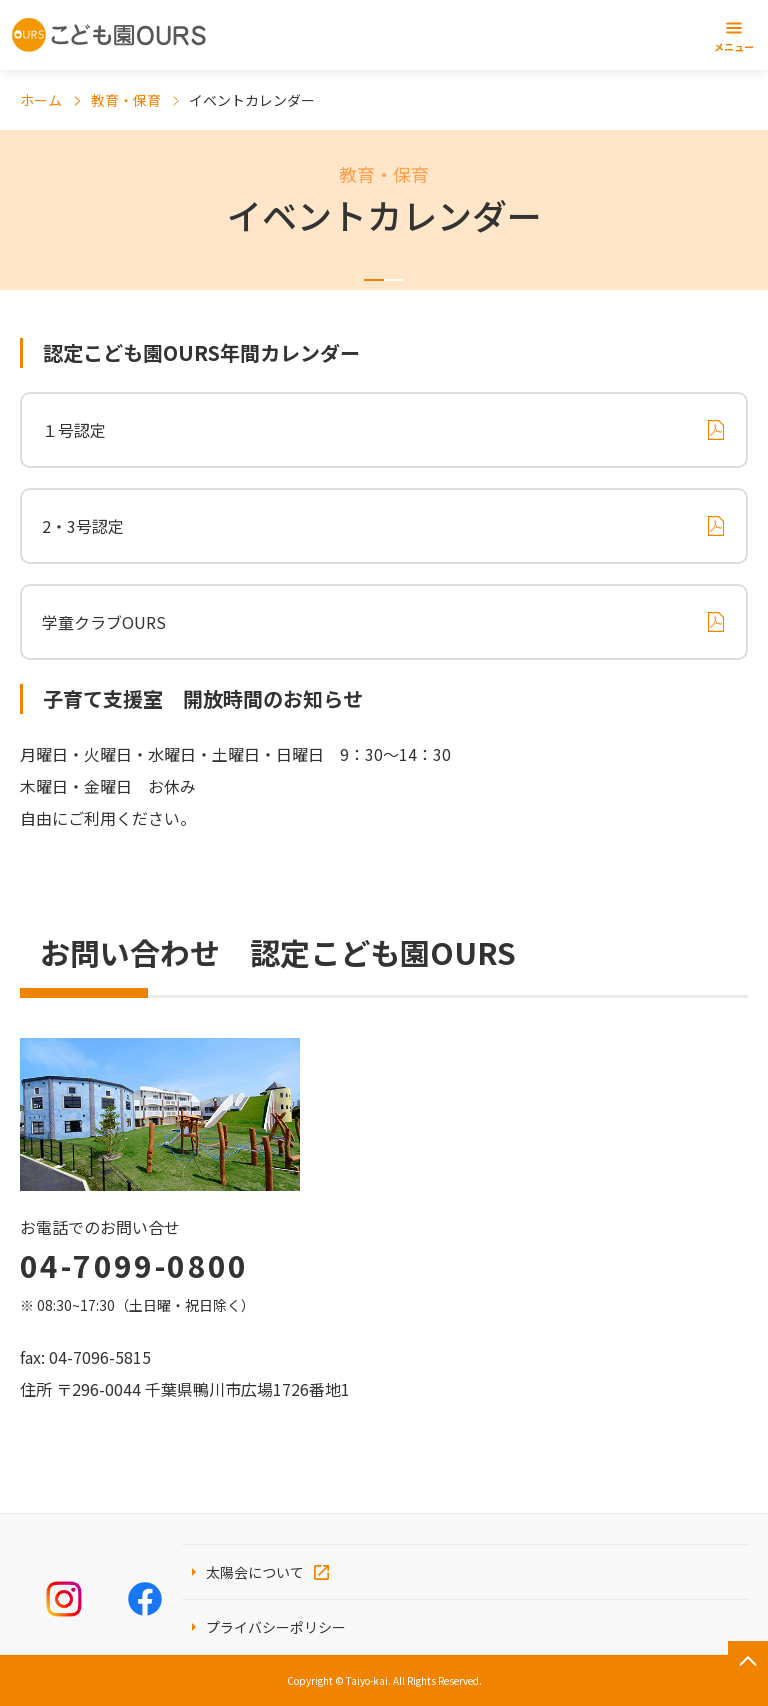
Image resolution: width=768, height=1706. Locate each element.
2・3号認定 (83, 526)
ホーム (41, 100)
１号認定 (74, 430)
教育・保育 (126, 100)
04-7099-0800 (134, 1265)
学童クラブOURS (104, 622)
